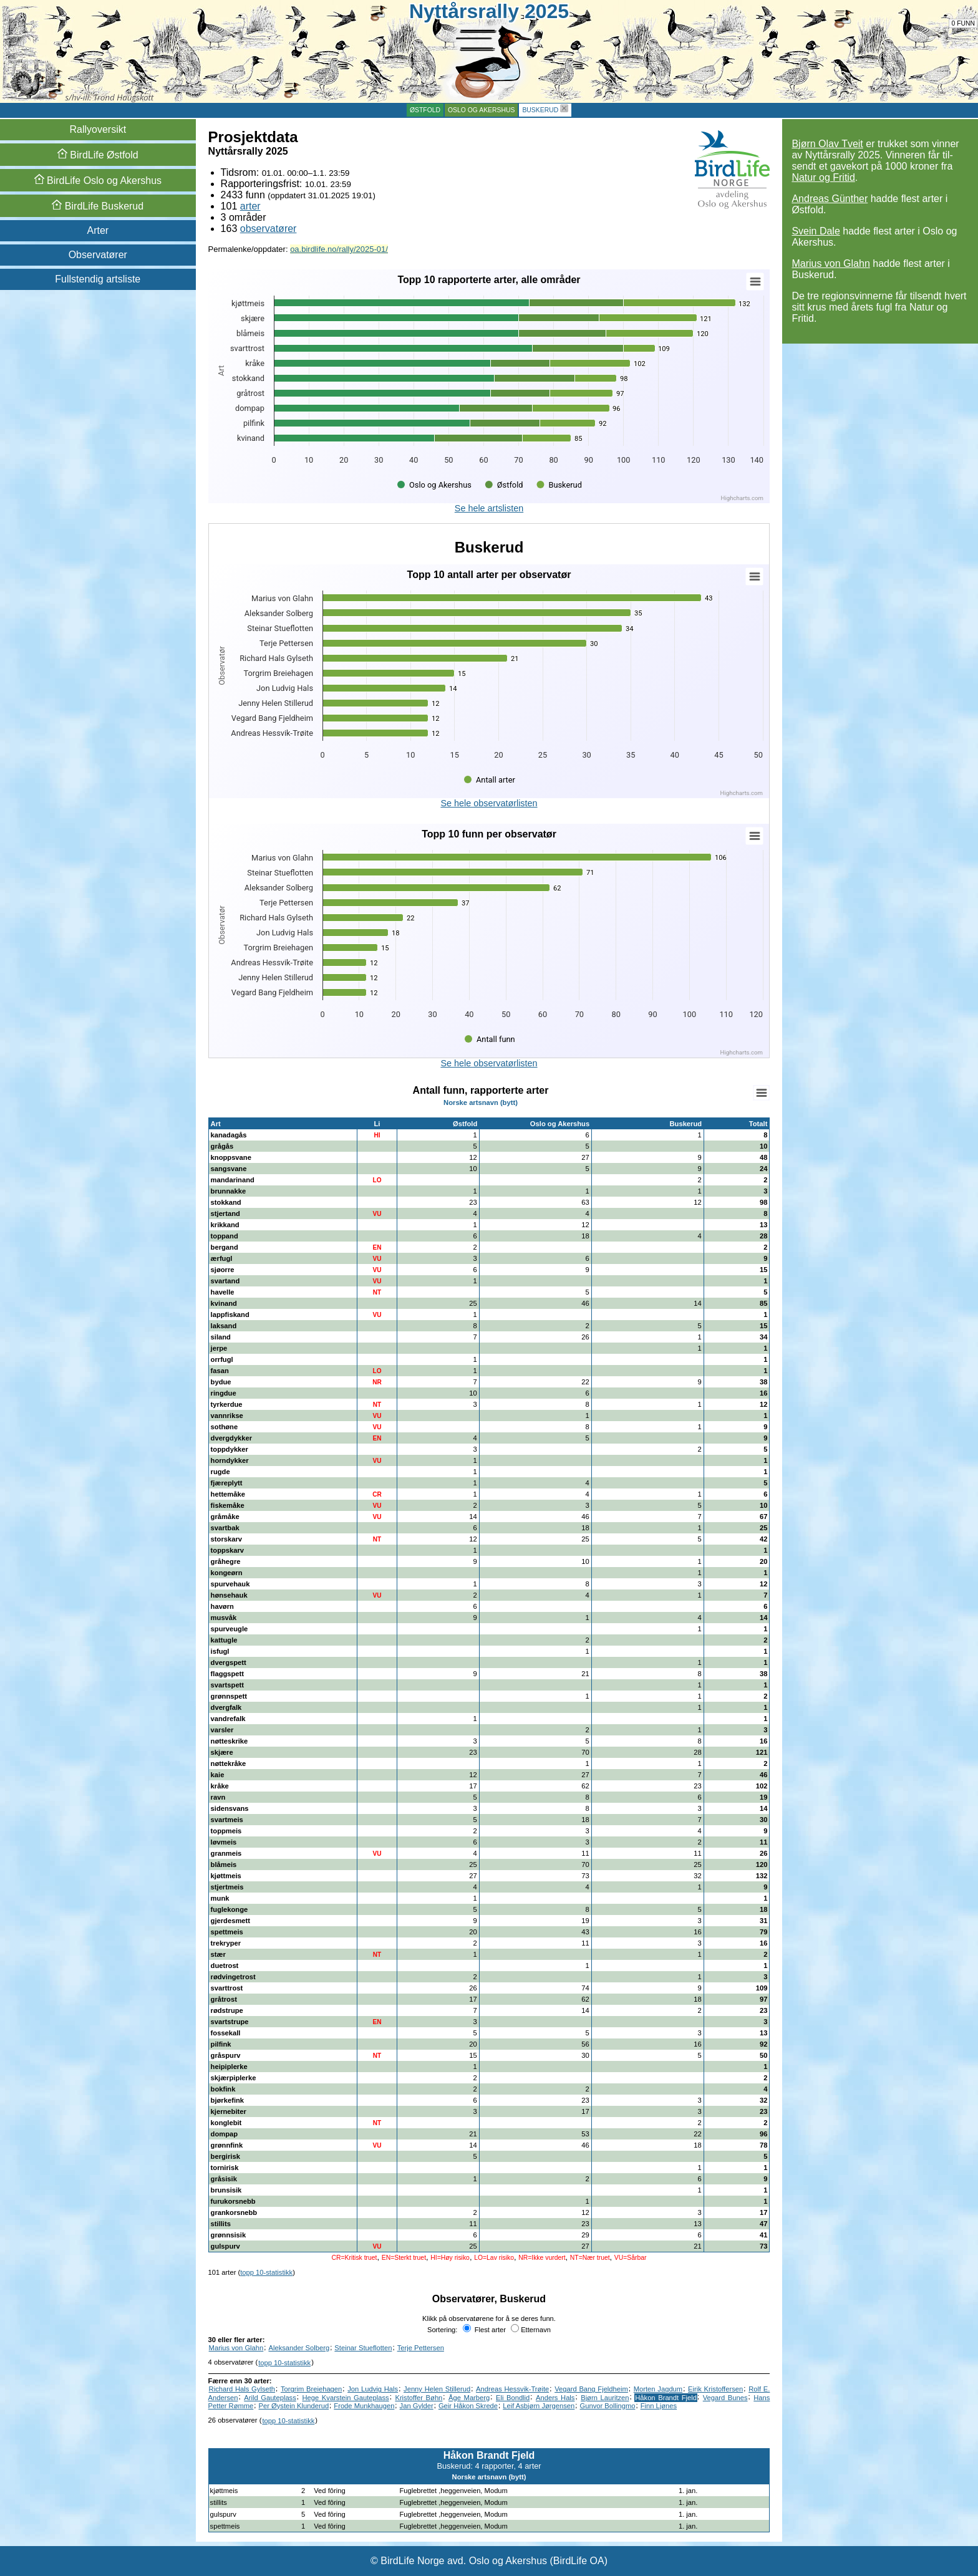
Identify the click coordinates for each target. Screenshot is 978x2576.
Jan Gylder (416, 2406)
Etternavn (531, 2329)
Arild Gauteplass (270, 2397)
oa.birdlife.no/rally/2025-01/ (339, 249)
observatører (268, 228)
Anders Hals (555, 2397)
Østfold (425, 110)
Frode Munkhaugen (364, 2406)
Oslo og (98, 180)
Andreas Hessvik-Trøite (512, 2389)
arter (250, 206)
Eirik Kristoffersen (715, 2389)
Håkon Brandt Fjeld (666, 2397)
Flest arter (484, 2329)
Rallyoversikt (97, 129)
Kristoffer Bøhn (418, 2397)
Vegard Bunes (725, 2397)
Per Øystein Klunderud (294, 2406)
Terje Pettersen (420, 2348)
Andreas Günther (830, 198)
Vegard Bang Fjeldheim (591, 2389)
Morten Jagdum (658, 2389)
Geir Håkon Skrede (468, 2406)
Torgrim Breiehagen (311, 2389)
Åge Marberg (469, 2397)
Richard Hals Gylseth (242, 2389)
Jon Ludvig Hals (372, 2389)
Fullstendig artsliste (97, 279)
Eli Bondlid (513, 2397)
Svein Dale (816, 231)
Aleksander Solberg (299, 2348)
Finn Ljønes (659, 2406)
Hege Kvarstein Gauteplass (346, 2397)
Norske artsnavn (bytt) (480, 1102)
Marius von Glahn (830, 263)
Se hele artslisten (489, 508)
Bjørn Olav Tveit (827, 143)
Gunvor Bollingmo (608, 2406)
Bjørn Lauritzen (605, 2397)
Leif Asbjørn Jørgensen (538, 2406)
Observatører (98, 254)
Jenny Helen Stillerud (437, 2389)
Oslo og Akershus (481, 110)
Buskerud (540, 110)
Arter (98, 230)
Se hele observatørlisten (488, 803)
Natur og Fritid (823, 177)
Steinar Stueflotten (363, 2348)
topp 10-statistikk (266, 2272)
